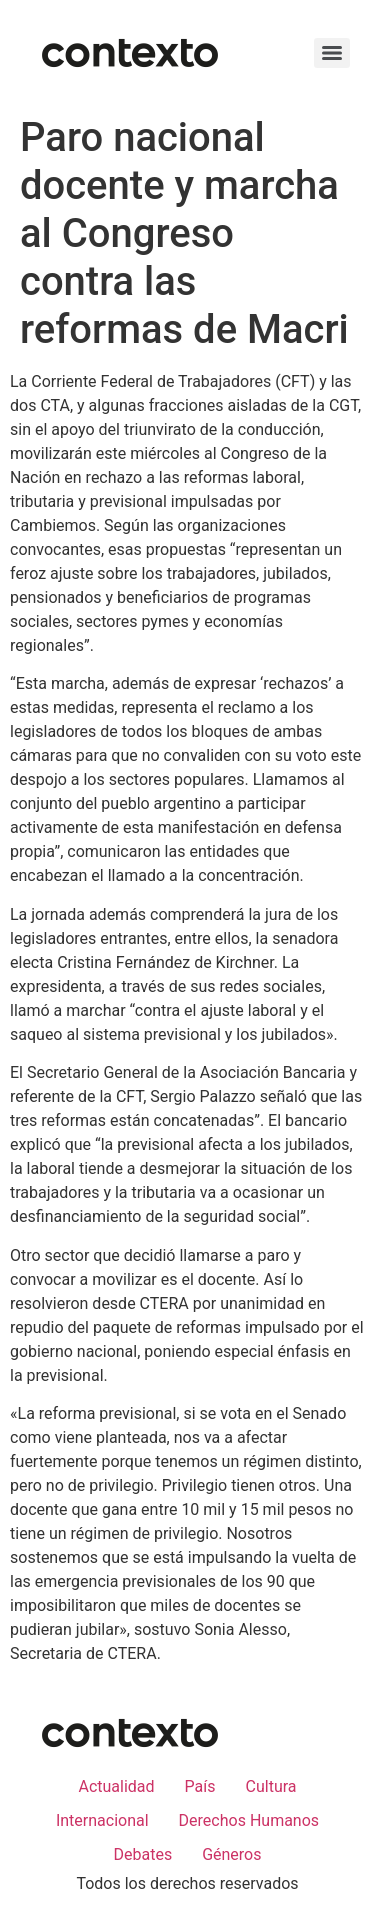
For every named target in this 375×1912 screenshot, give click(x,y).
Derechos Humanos (249, 1820)
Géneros (231, 1854)
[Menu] (332, 53)
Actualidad (116, 1786)
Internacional (102, 1820)
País (200, 1786)
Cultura (271, 1786)
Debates (142, 1854)
